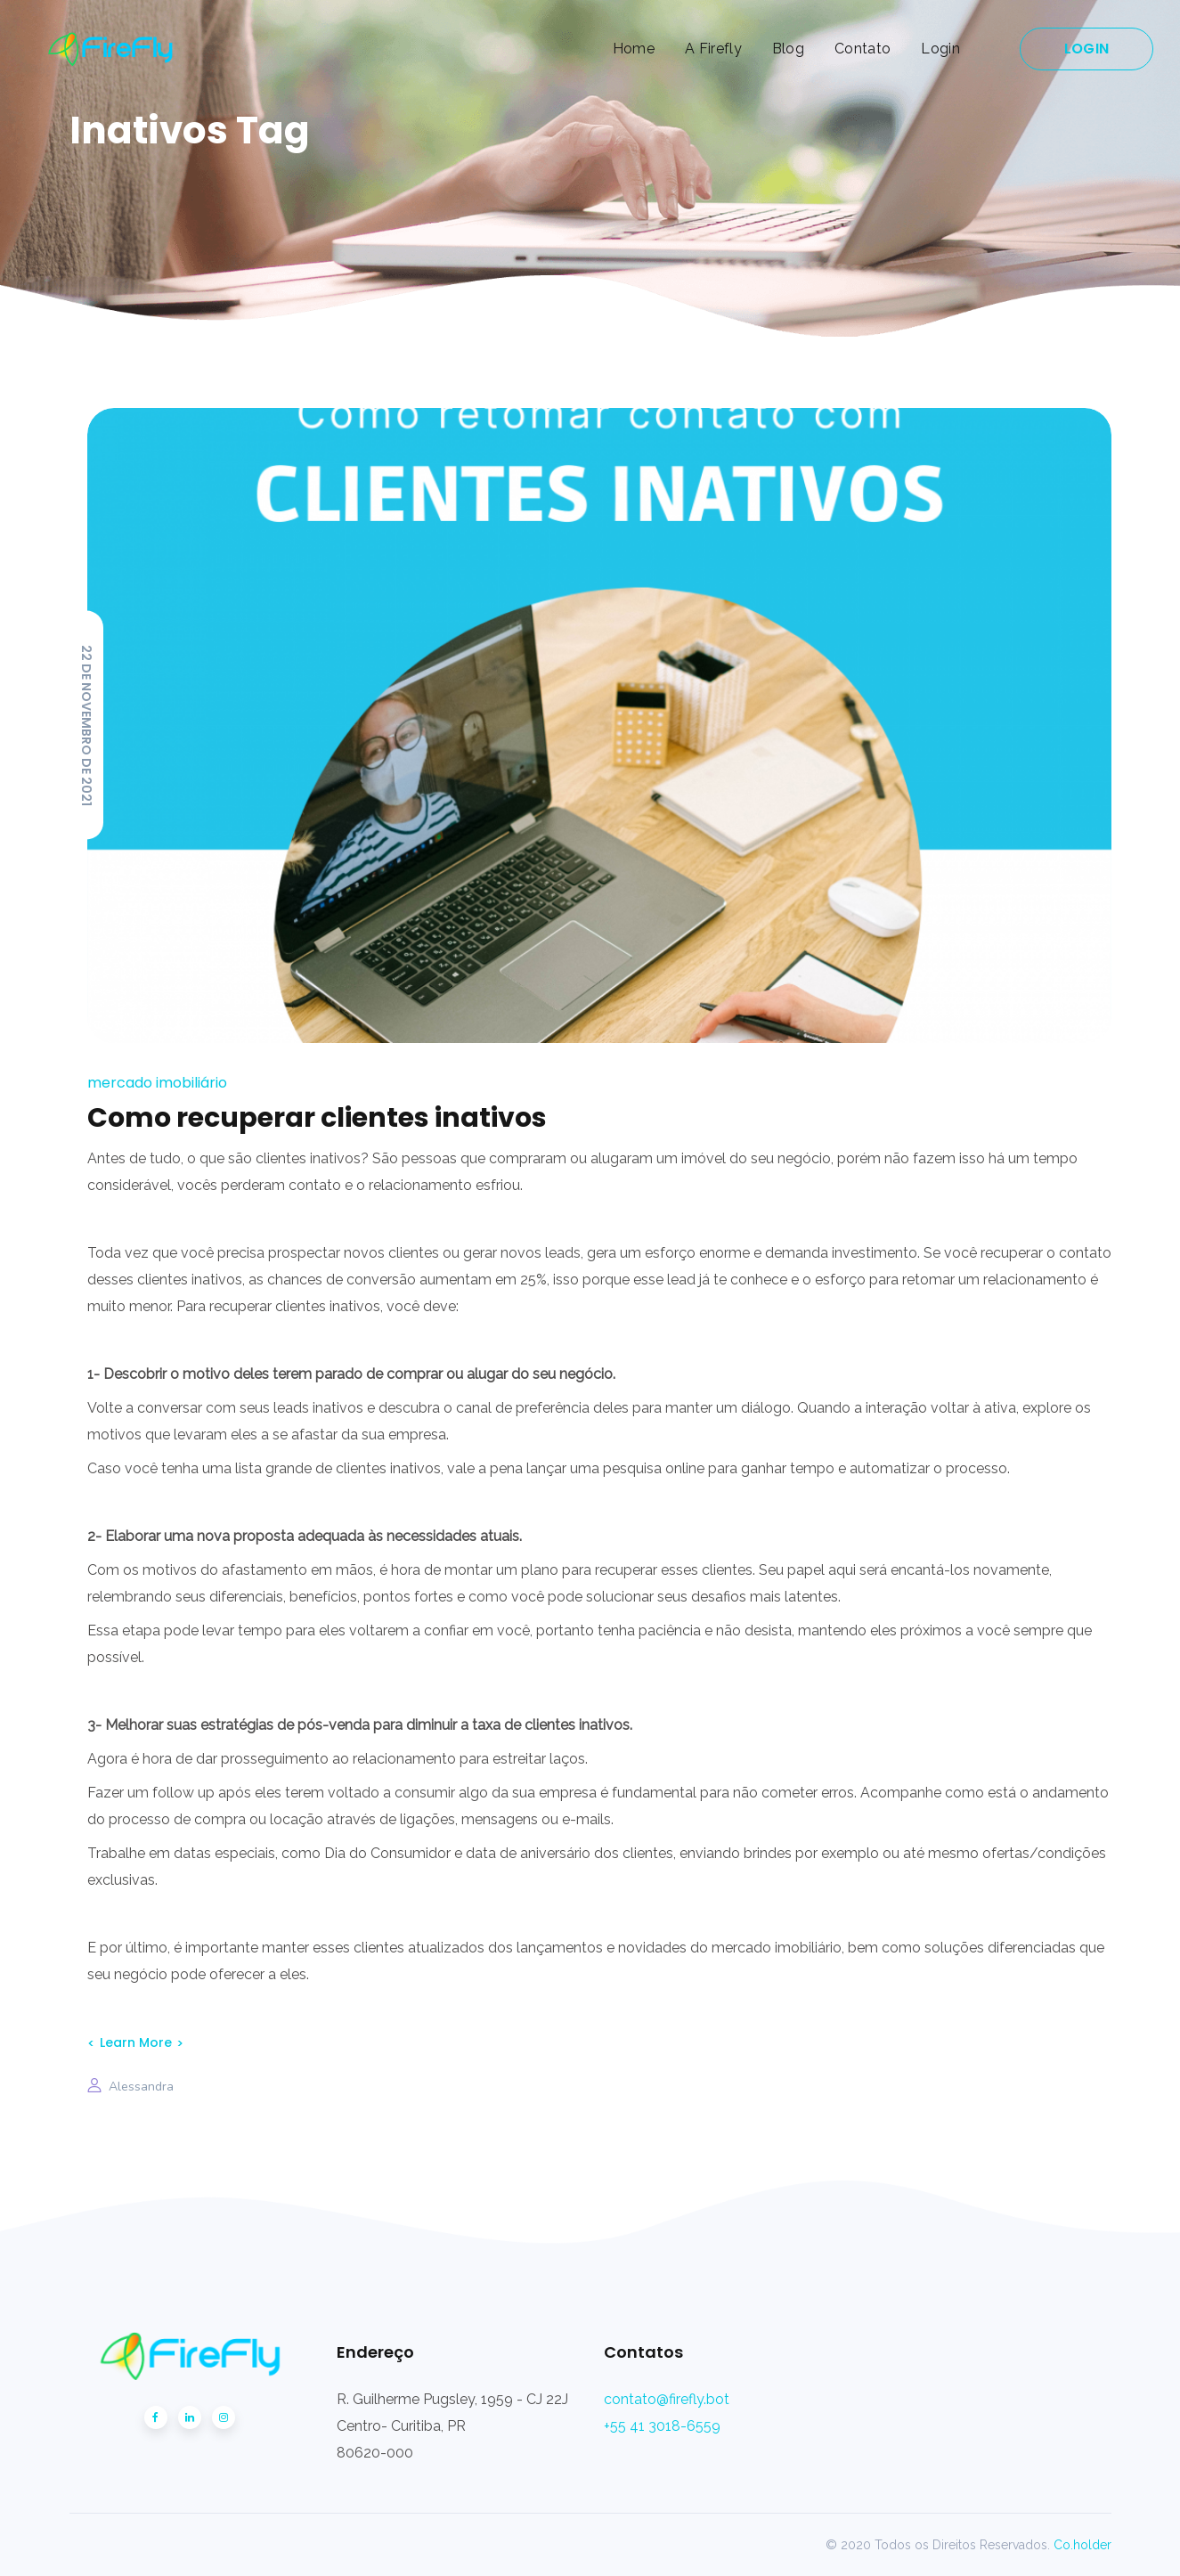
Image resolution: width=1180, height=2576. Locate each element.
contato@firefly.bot (666, 2399)
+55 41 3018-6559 (662, 2425)
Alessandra (141, 2086)
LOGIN (1086, 48)
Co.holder (1082, 2545)
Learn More (136, 2042)
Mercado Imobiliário (157, 1082)
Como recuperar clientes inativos (317, 1118)
